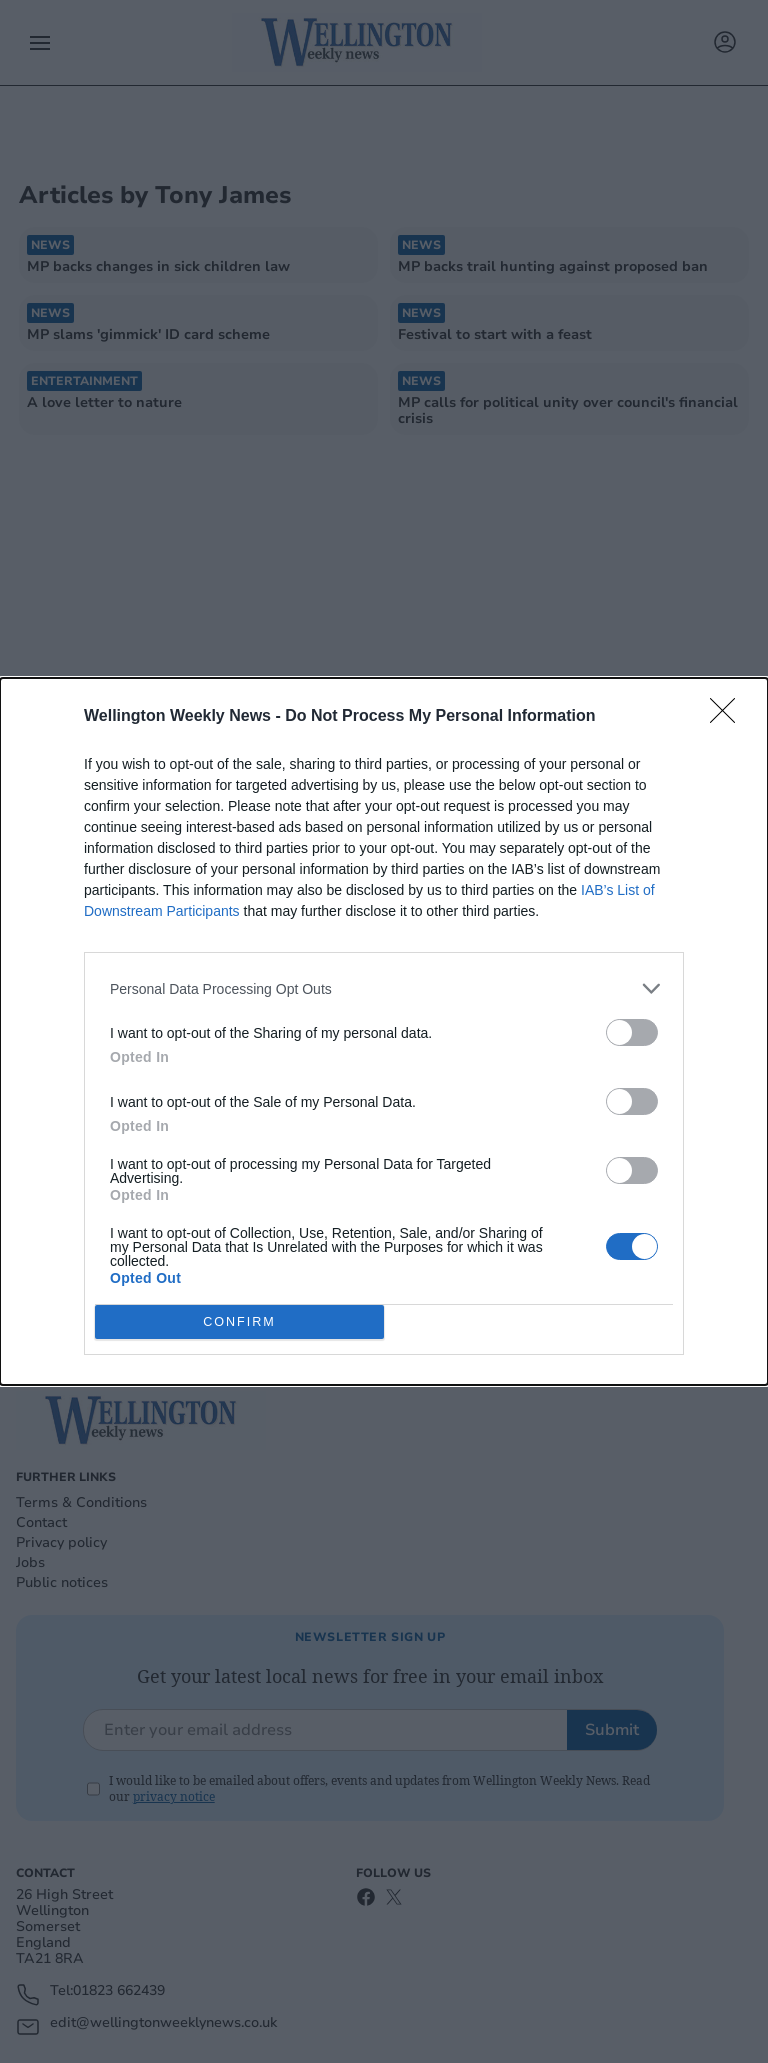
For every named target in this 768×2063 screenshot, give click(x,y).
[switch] (632, 1032)
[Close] (729, 717)
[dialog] (384, 1031)
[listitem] (384, 988)
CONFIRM (239, 1322)
